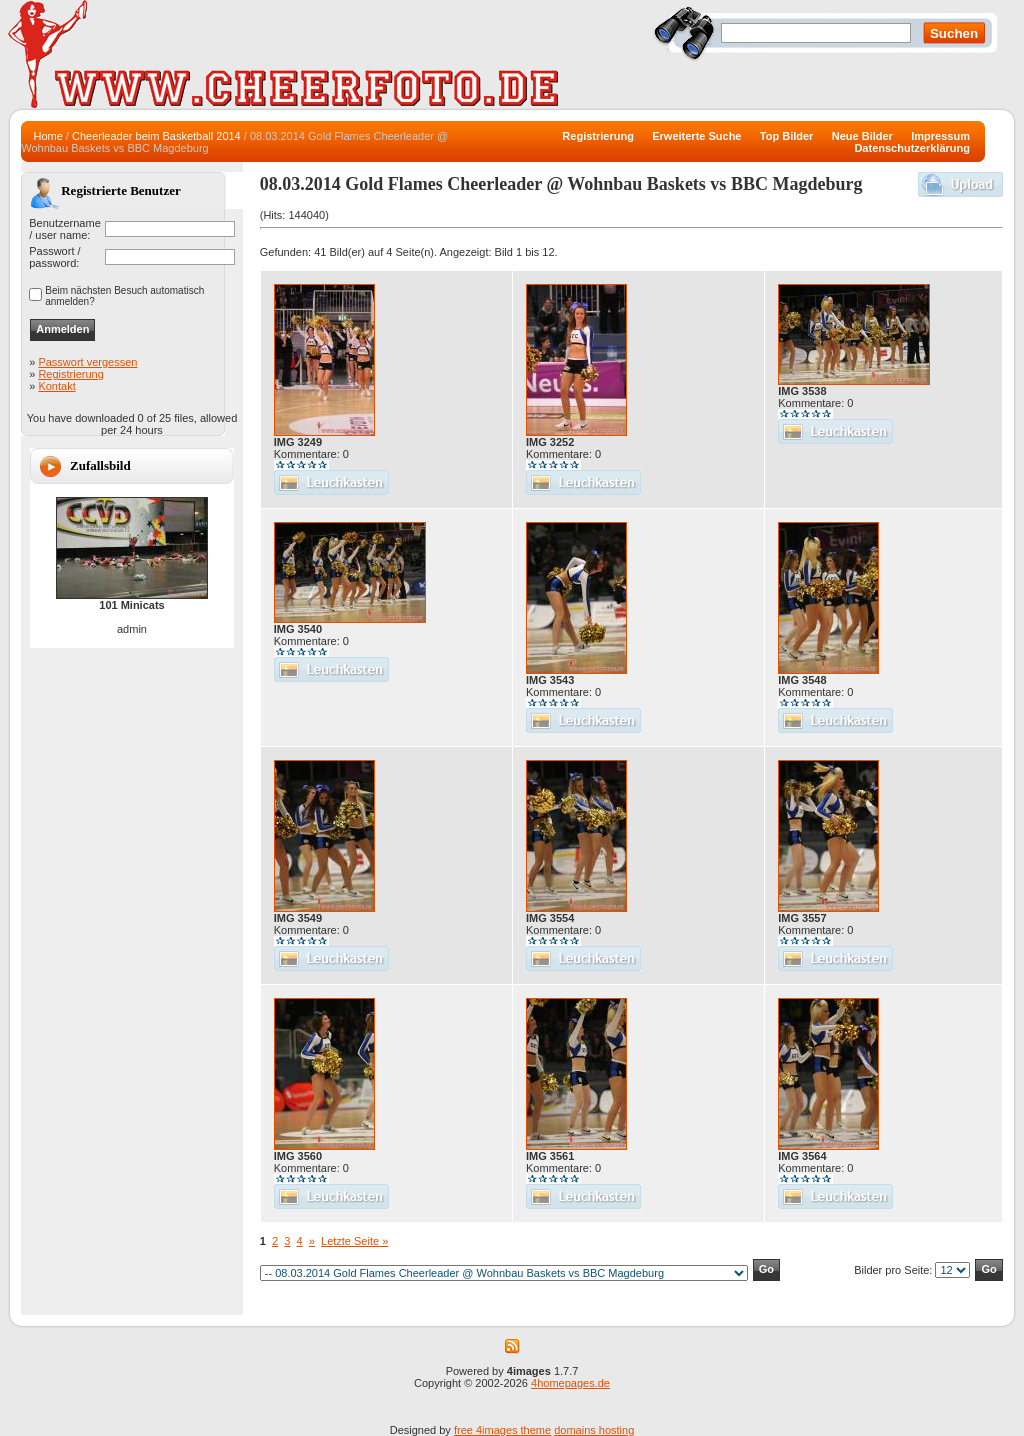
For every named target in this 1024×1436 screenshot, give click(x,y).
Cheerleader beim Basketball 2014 (156, 136)
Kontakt (56, 386)
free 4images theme (502, 1430)
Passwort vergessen (87, 362)
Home (47, 136)
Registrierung (70, 374)
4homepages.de (570, 1383)
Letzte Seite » (354, 1241)
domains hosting (594, 1430)
